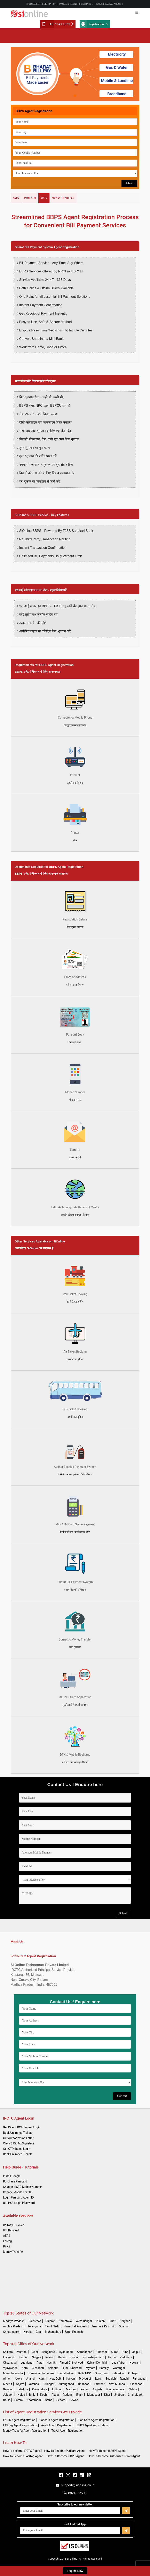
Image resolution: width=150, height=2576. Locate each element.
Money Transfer (63, 198)
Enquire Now (75, 2571)
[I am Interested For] (75, 173)
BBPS (44, 198)
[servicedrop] (75, 2082)
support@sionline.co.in (77, 2485)
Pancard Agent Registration (76, 4)
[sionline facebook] (61, 2475)
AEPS (16, 198)
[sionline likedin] (82, 2475)
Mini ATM (30, 198)
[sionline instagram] (68, 2475)
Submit (129, 183)
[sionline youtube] (89, 2475)
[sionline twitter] (75, 2475)
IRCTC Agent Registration (41, 4)
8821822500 (77, 2493)
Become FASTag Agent (108, 4)
